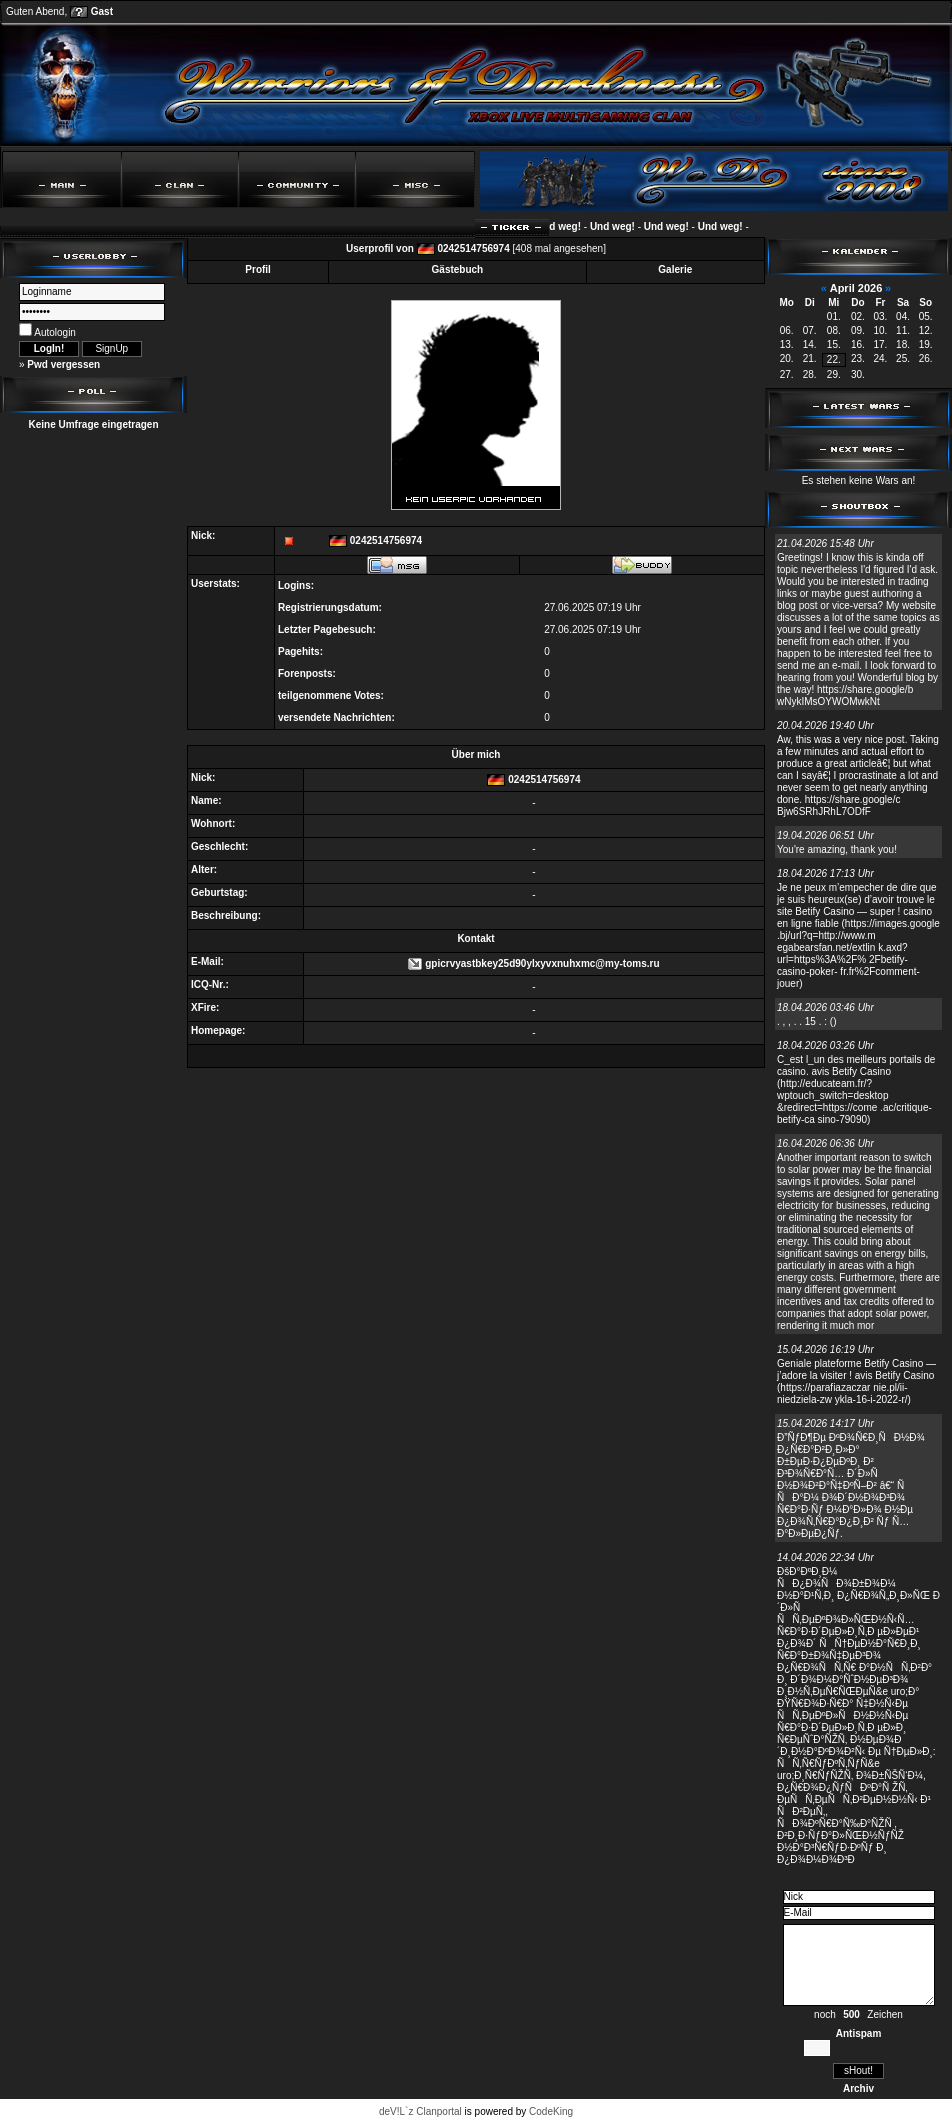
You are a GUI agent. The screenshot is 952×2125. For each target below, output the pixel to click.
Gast (102, 11)
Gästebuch (458, 269)
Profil (258, 269)
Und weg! (565, 226)
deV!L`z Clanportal (420, 2111)
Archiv (858, 2088)
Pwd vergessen (63, 364)
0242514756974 (473, 248)
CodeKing (551, 2111)
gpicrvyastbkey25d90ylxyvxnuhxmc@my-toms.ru (542, 963)
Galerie (675, 269)
